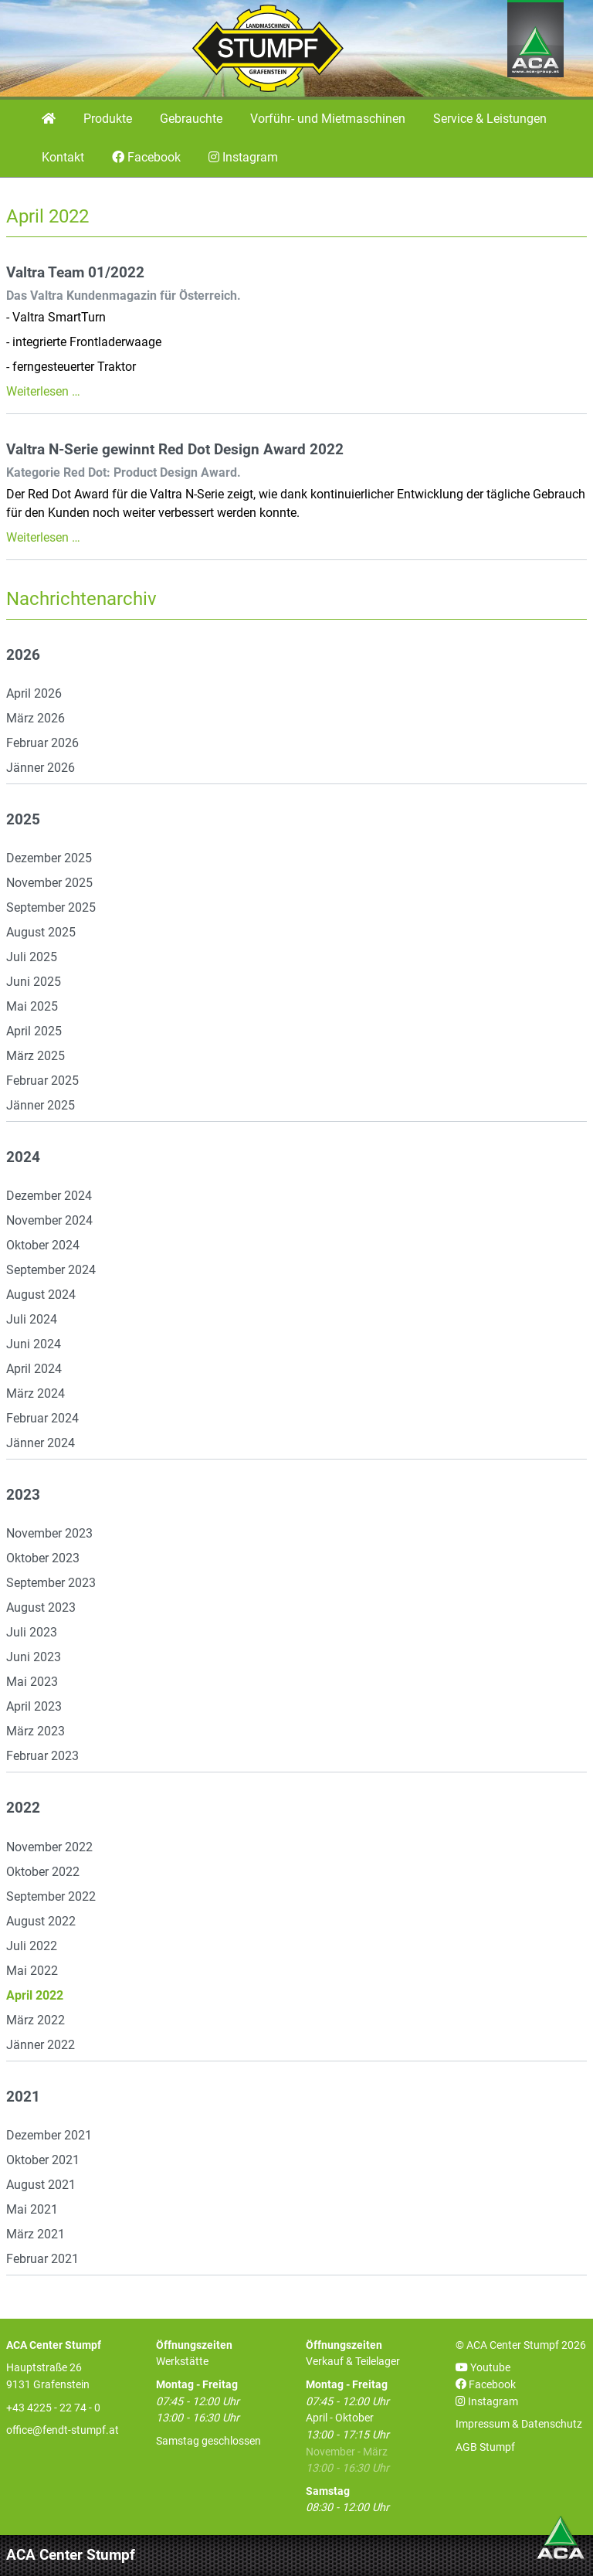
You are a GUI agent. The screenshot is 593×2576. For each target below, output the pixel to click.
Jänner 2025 (40, 1105)
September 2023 (51, 1582)
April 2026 (34, 693)
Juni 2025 (33, 981)
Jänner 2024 (40, 1443)
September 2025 (51, 907)
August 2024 (41, 1294)
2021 (23, 2096)
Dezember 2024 (49, 1195)
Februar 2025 (42, 1080)
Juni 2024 (33, 1344)
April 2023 (34, 1706)
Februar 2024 (42, 1418)
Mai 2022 (32, 1970)
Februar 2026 (42, 743)
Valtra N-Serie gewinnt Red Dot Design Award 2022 (175, 449)
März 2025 (35, 1055)
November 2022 (49, 1847)
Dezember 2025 (49, 858)
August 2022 (41, 1921)
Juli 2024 (31, 1319)
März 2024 (35, 1393)
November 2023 (49, 1533)
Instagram (487, 2401)
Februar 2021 (42, 2258)
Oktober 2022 (43, 1871)
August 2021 (41, 2184)
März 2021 (35, 2234)
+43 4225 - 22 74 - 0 (53, 2408)
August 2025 (41, 932)
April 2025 (34, 1031)
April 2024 (34, 1368)
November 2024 (49, 1220)
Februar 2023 (42, 1755)
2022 (23, 1807)
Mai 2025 (32, 1006)
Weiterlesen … (43, 391)
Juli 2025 (31, 957)
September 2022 (51, 1896)
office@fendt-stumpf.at (62, 2430)
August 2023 (41, 1607)
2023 (23, 1495)
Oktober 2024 (43, 1245)
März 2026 (35, 718)
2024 (23, 1157)
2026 (23, 655)
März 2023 (35, 1731)
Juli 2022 (31, 1946)
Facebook (486, 2384)
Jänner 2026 (40, 767)
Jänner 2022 (40, 2044)
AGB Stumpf (485, 2447)
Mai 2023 (32, 1681)
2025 (23, 819)
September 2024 (51, 1270)
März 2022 (35, 2020)
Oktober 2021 (43, 2160)
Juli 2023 (31, 1632)
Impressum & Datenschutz (519, 2424)
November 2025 (49, 882)
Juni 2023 (33, 1657)
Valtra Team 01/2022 (75, 272)
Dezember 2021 (49, 2135)
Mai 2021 (32, 2209)
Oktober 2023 (43, 1558)
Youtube (483, 2367)
